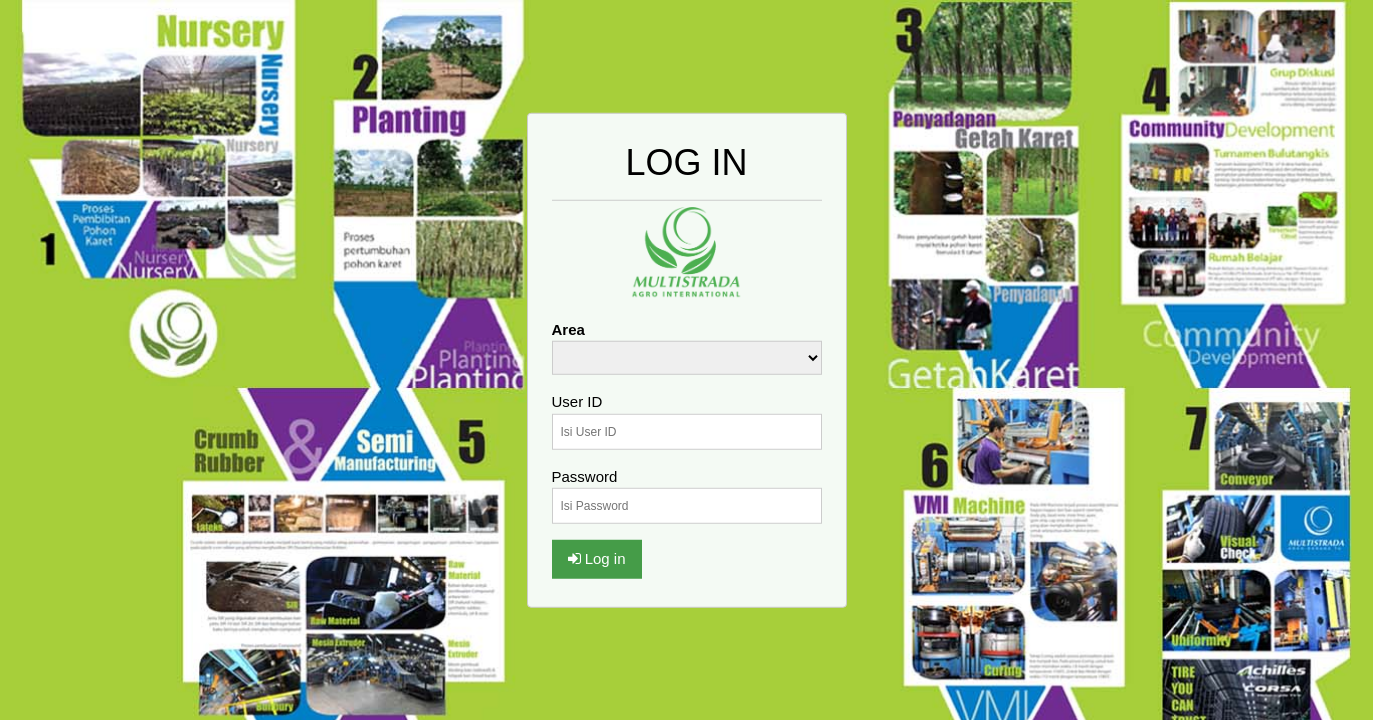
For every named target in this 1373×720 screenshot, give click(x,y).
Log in (597, 558)
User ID (577, 401)
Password (585, 475)
